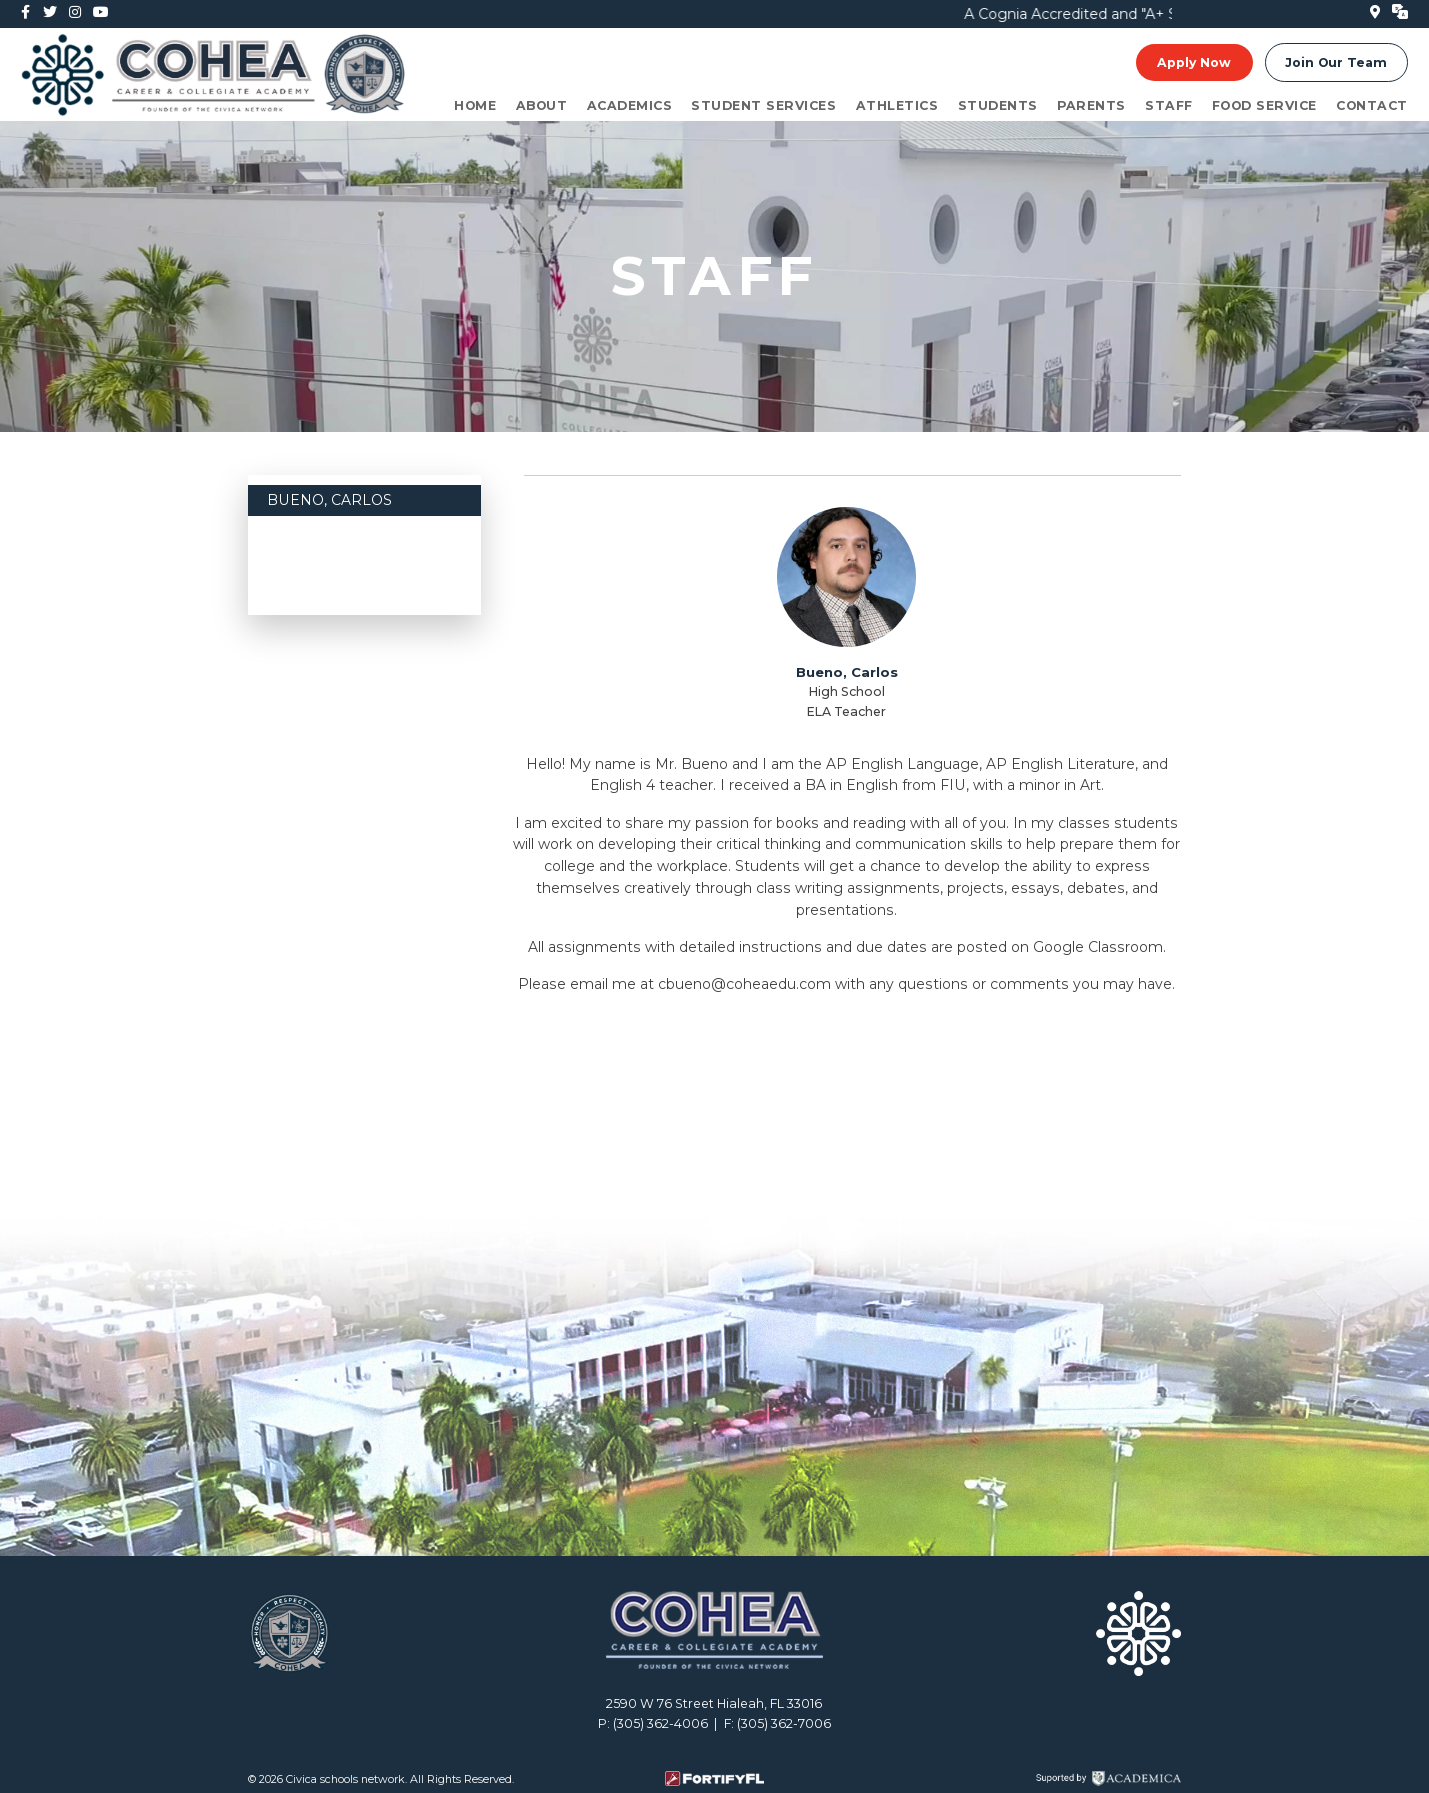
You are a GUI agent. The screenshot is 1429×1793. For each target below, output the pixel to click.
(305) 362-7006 (784, 1723)
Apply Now (1194, 62)
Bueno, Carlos (329, 500)
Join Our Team (1336, 62)
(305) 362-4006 (660, 1723)
